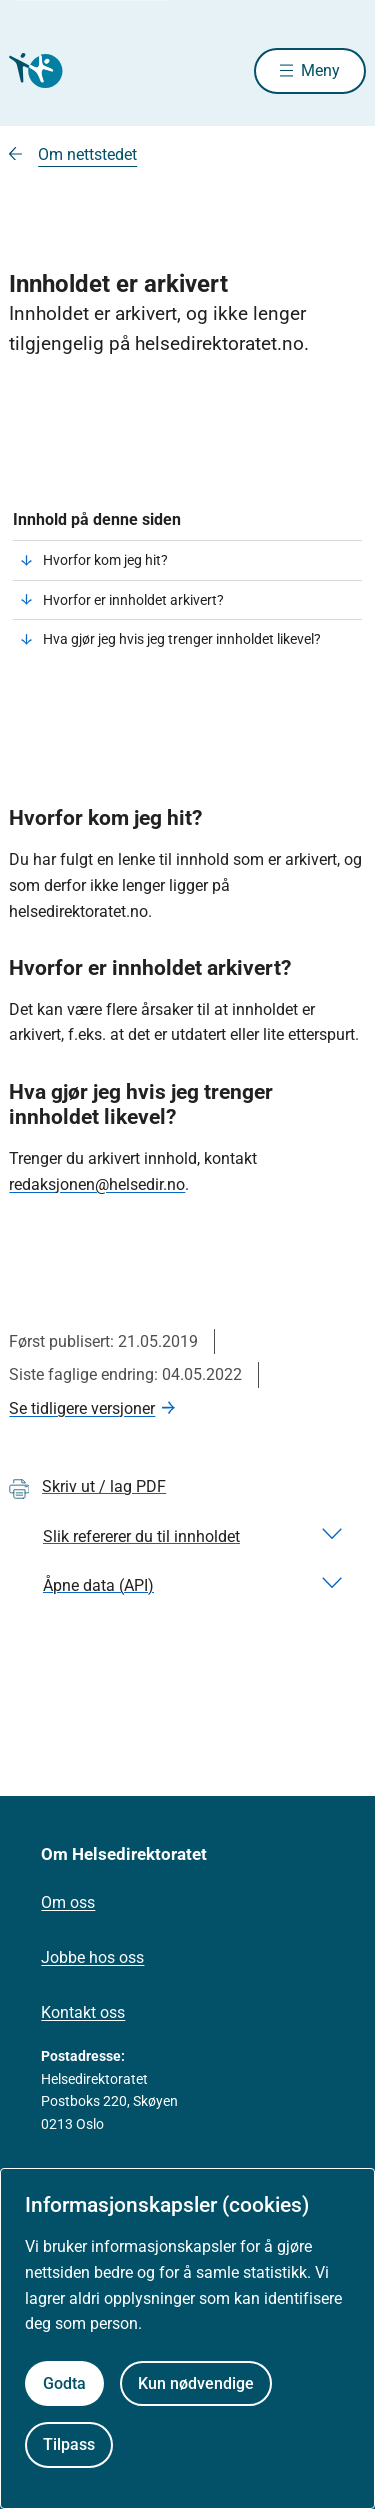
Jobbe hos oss (92, 1957)
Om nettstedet (87, 154)
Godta (64, 2383)
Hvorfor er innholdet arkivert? (133, 600)
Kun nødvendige (196, 2383)
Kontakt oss (83, 2012)
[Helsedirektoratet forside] (33, 70)
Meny (320, 70)
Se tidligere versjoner (82, 1408)
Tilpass (69, 2444)
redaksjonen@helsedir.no (97, 1184)
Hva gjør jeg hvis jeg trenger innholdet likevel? (182, 639)
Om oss (68, 1902)
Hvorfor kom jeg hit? (105, 560)
